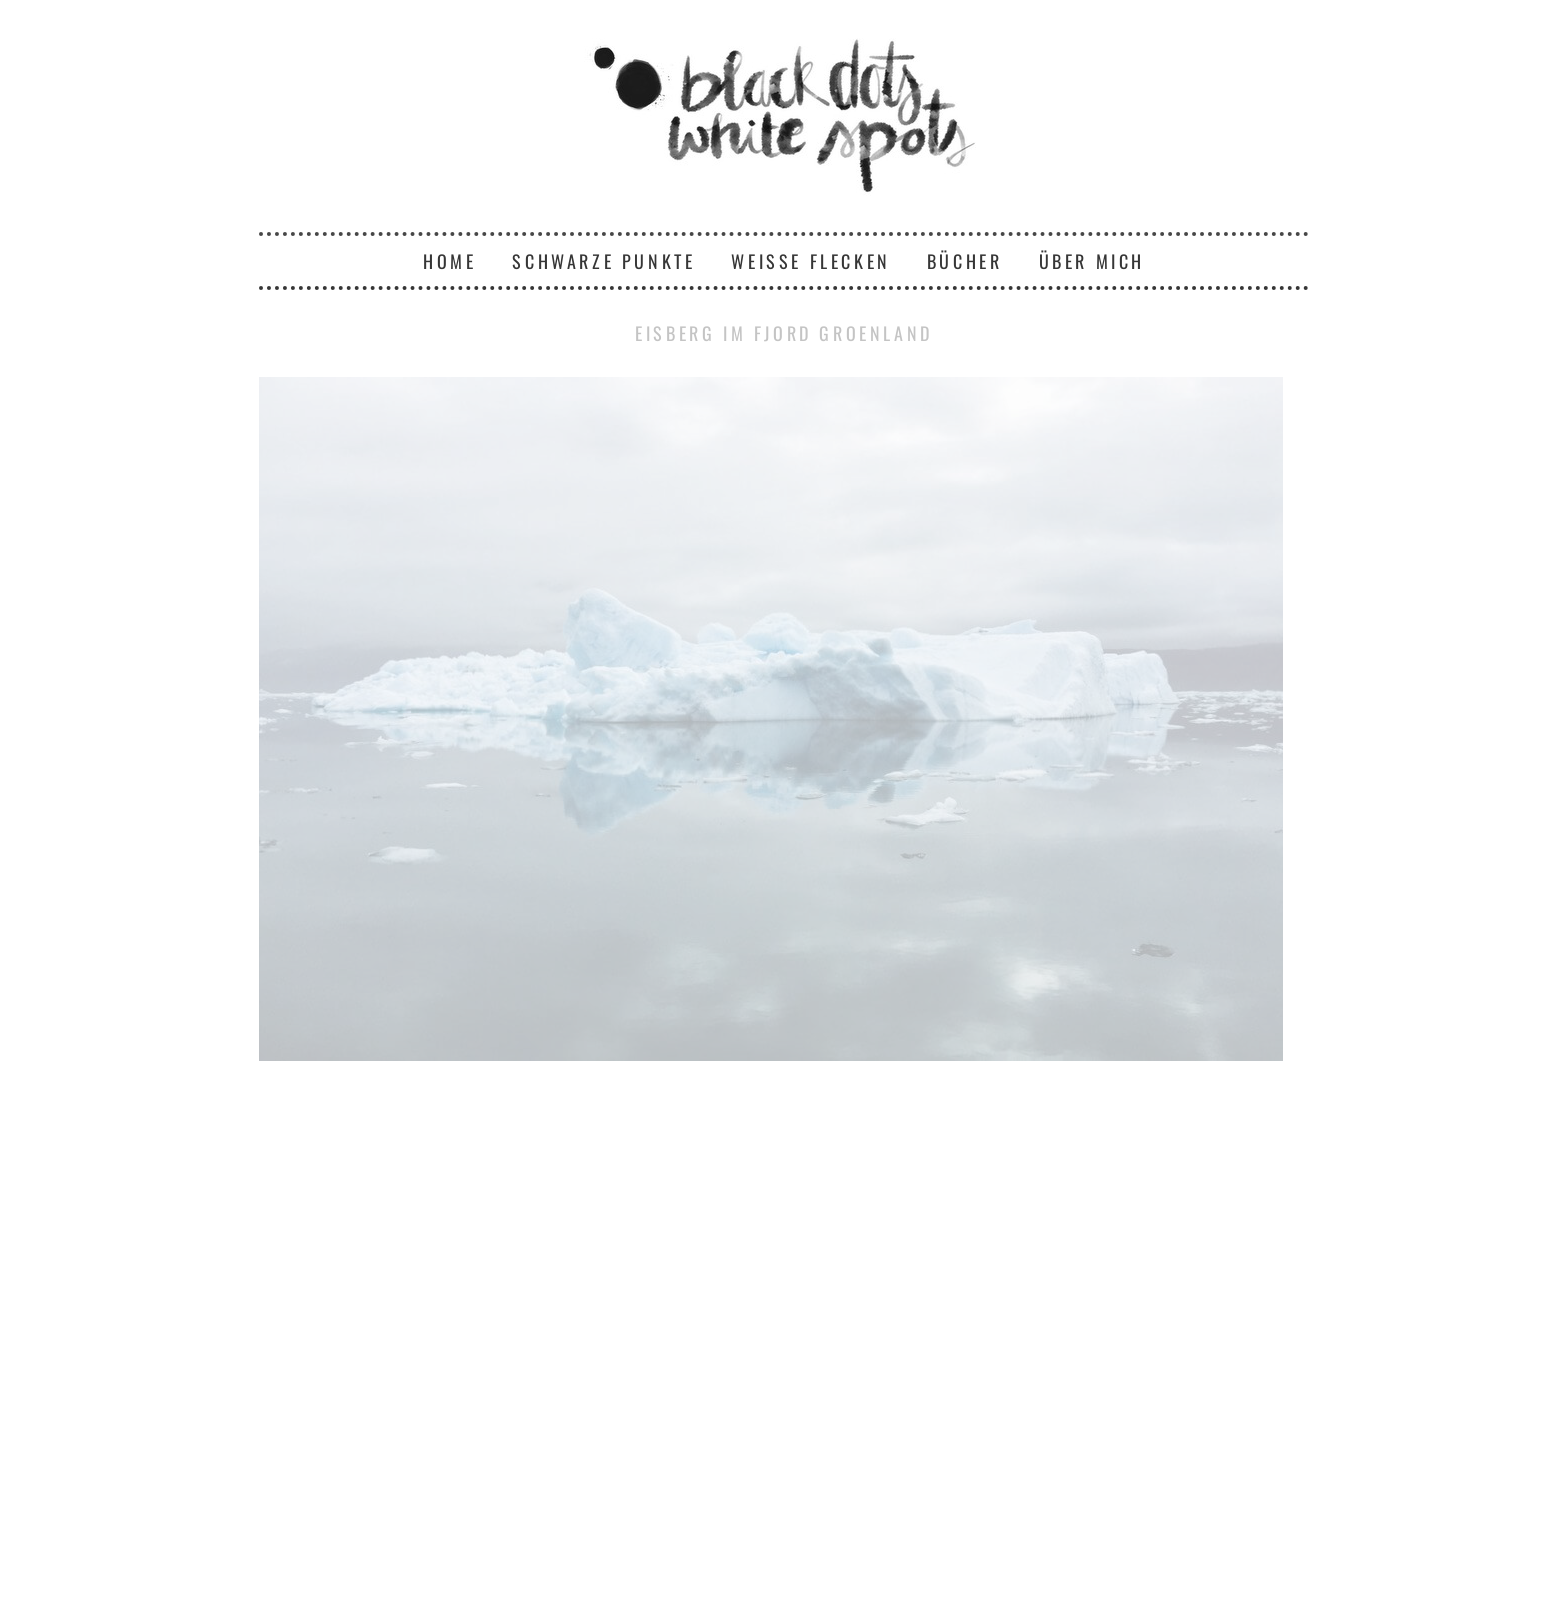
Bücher (965, 261)
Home (449, 261)
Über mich (1092, 261)
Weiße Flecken (810, 261)
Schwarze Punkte (603, 261)
